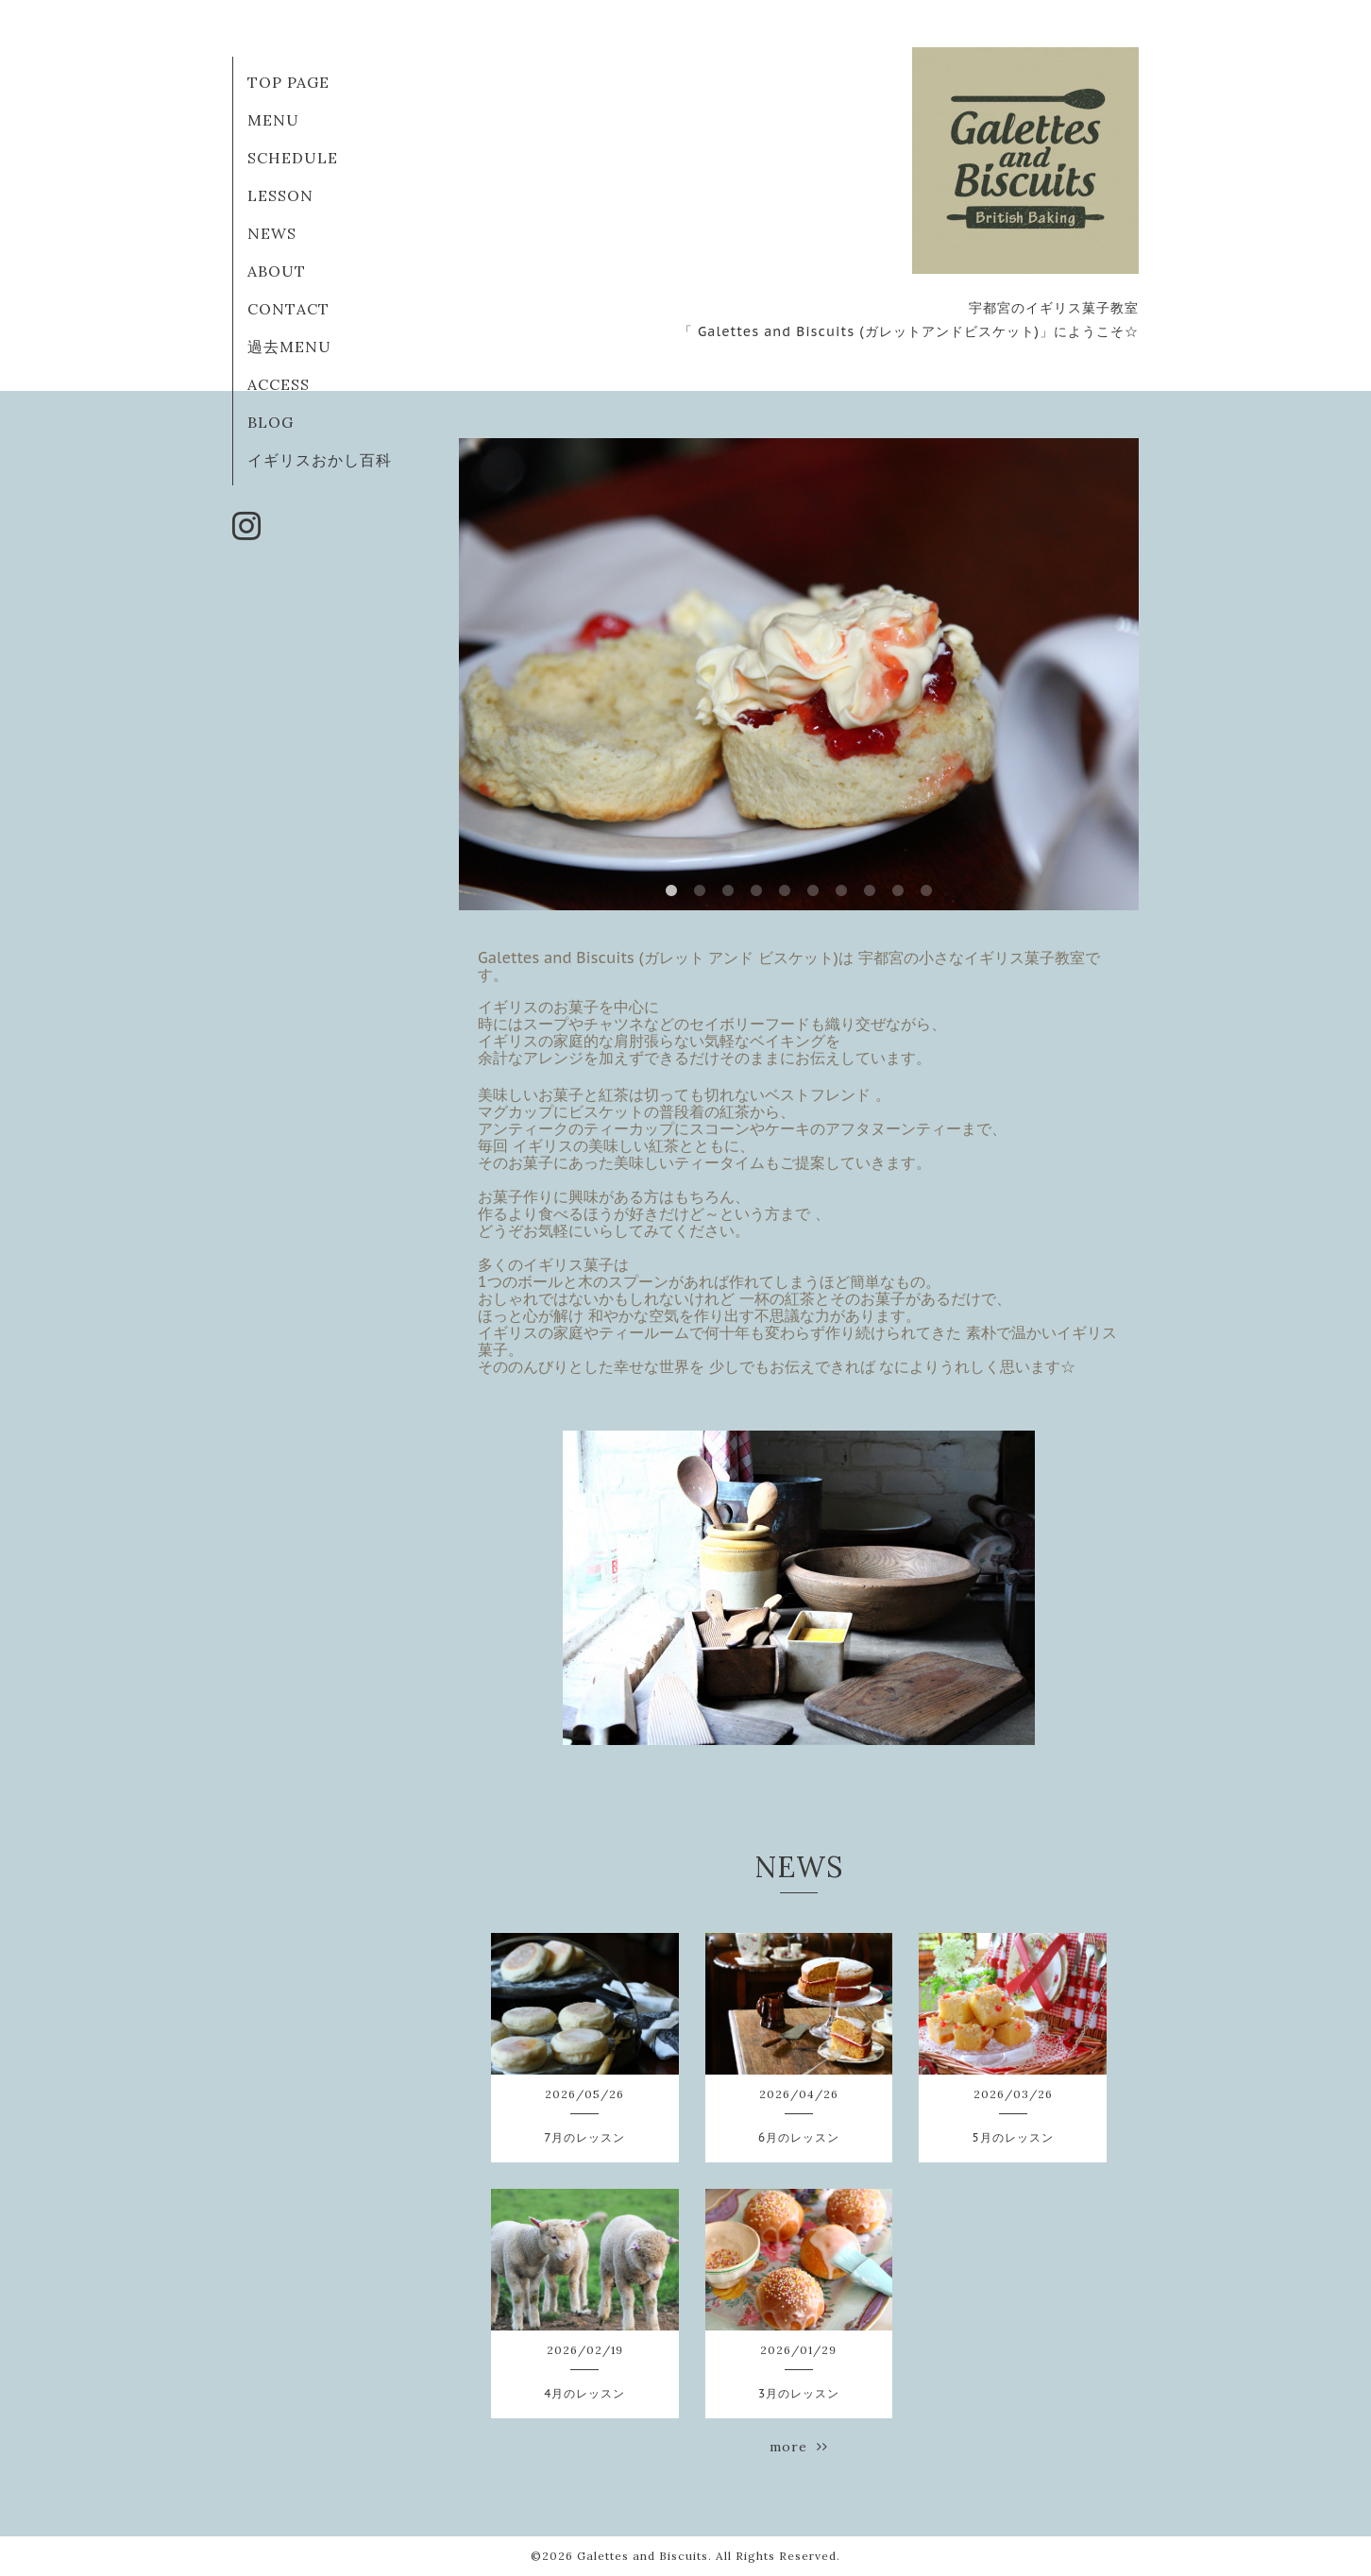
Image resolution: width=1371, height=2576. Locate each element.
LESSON (280, 195)
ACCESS (278, 384)
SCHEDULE (292, 157)
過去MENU (289, 346)
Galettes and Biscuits (642, 2556)
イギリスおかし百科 (319, 459)
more (799, 2446)
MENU (273, 119)
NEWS (271, 233)
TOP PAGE (288, 82)
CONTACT (288, 308)
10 (926, 891)
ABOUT (276, 271)
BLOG (270, 422)
